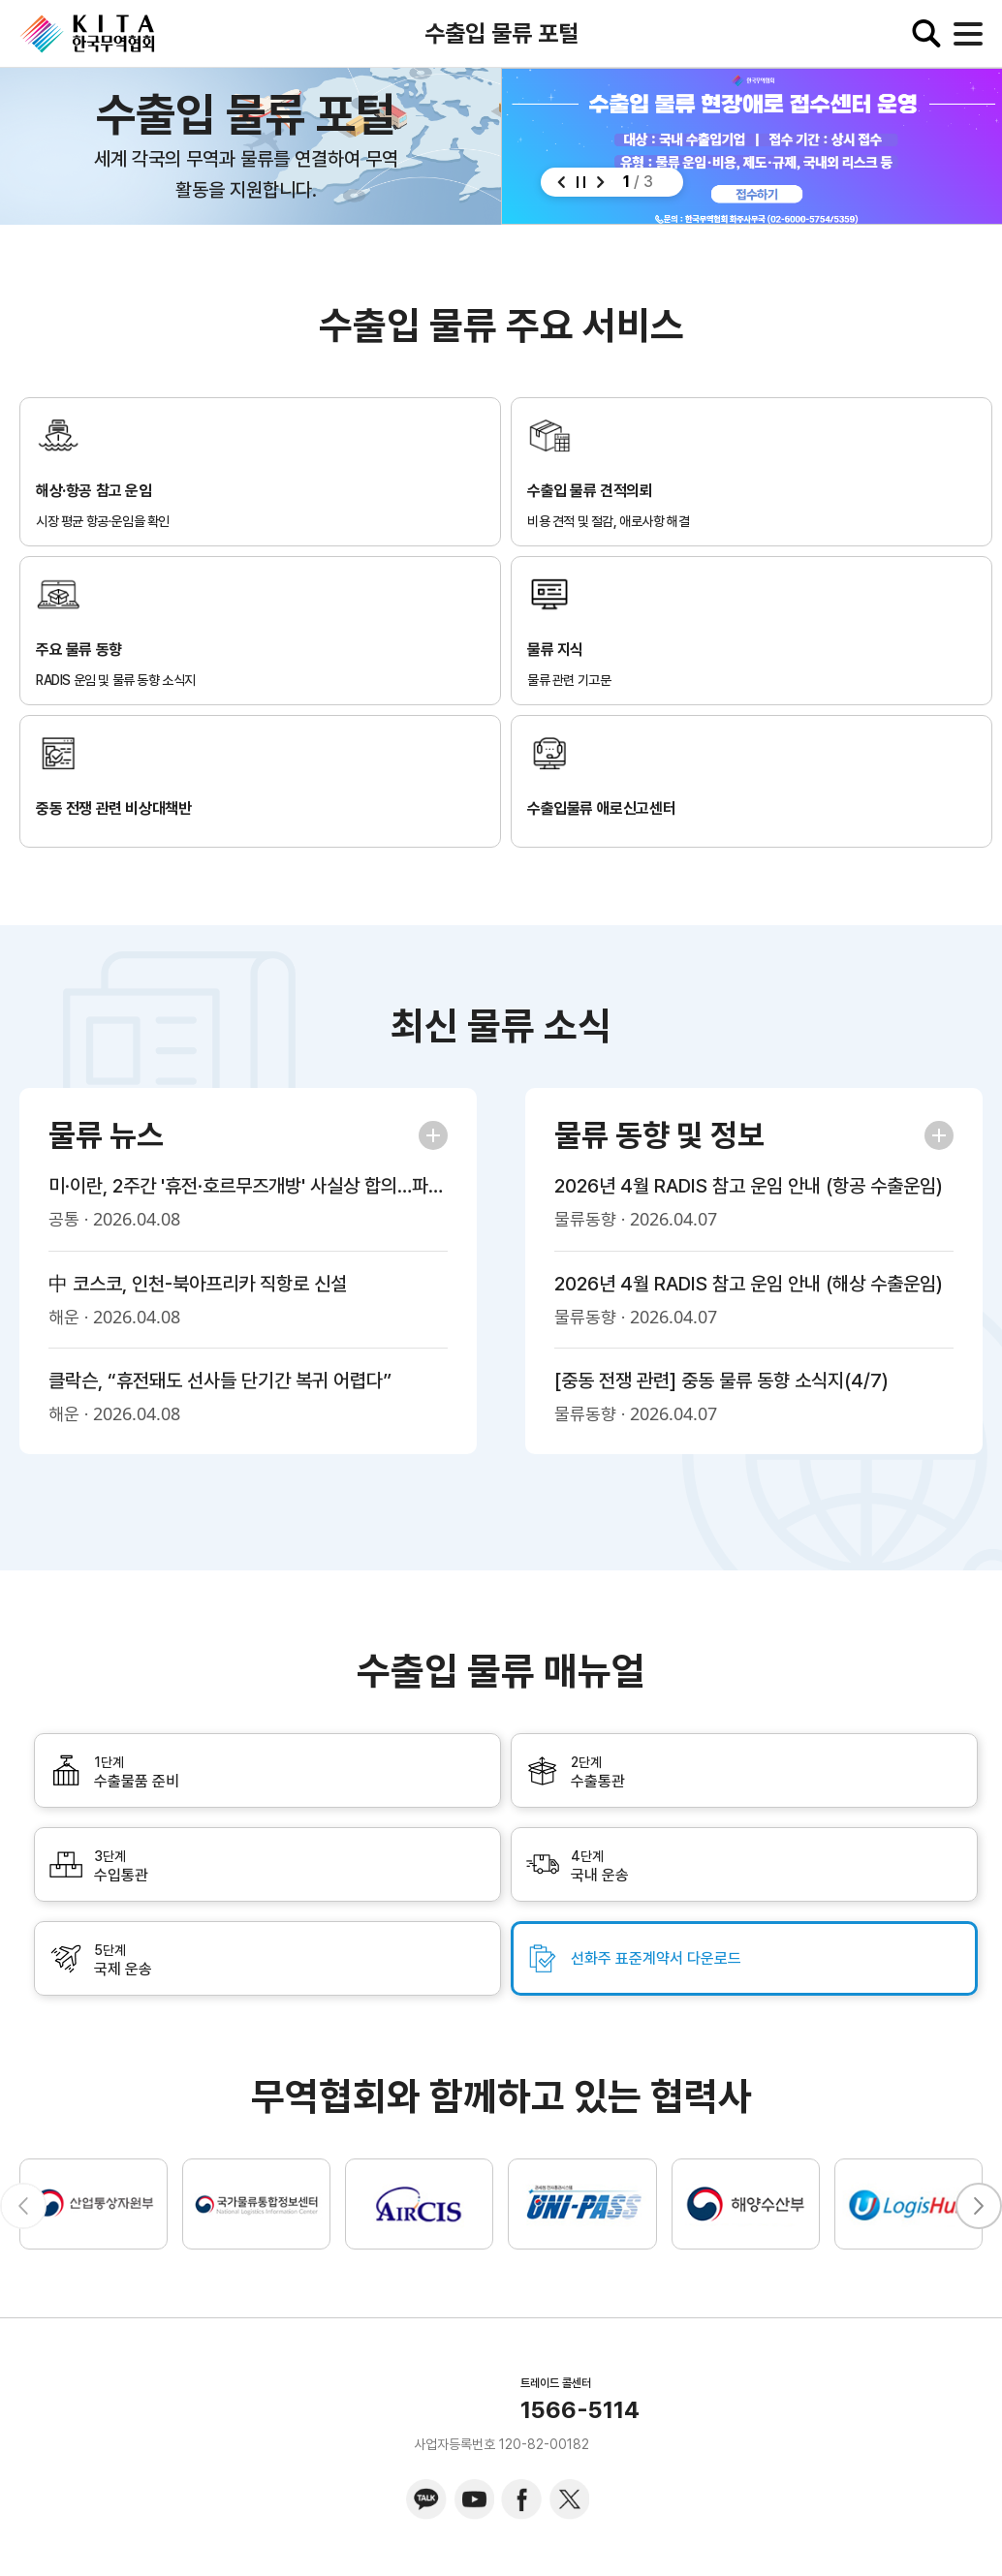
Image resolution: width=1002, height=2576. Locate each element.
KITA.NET (87, 34)
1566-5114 (580, 2410)
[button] (561, 182)
